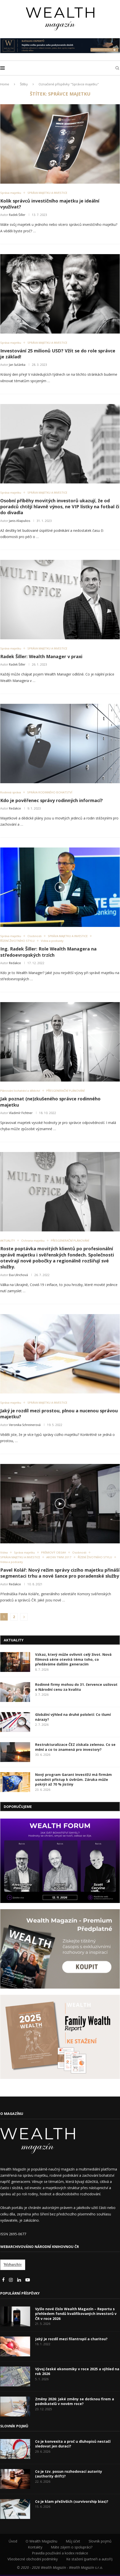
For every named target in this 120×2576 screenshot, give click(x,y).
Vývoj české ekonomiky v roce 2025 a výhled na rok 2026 (77, 2372)
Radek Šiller (17, 215)
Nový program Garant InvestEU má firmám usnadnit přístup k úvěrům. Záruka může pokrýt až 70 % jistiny (73, 1780)
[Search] (117, 68)
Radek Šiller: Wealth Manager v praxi (41, 657)
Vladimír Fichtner (21, 1114)
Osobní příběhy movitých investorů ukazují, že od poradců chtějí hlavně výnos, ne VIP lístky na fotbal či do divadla (59, 507)
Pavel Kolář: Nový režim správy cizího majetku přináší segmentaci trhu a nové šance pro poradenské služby (60, 1574)
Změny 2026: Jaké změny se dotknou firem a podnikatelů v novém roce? (74, 2402)
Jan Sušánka (17, 365)
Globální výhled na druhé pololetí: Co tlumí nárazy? (73, 1718)
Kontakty (35, 2548)
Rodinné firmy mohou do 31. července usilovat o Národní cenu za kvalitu (76, 1688)
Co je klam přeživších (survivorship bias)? (71, 2502)
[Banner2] (60, 1950)
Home (4, 84)
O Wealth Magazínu (41, 2542)
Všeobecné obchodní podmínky (32, 2560)
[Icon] (60, 887)
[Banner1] (60, 1862)
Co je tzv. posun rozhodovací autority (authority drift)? (68, 2475)
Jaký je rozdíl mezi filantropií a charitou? (71, 2340)
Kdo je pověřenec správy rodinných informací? (51, 801)
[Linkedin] (19, 2281)
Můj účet (73, 2542)
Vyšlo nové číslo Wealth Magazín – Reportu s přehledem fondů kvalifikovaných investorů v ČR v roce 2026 (76, 2315)
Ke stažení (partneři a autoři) (89, 2560)
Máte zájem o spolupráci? (71, 2548)
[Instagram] (11, 2281)
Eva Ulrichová (18, 1276)
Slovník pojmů (100, 2542)
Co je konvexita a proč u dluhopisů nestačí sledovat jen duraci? (73, 2445)
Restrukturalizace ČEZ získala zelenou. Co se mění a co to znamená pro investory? (75, 1748)
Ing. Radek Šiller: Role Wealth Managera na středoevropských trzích (48, 952)
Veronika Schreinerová (25, 1426)
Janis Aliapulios (19, 521)
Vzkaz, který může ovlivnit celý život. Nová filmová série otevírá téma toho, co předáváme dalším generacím (73, 1660)
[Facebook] (3, 2281)
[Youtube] (28, 2281)
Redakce (15, 809)
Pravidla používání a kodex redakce (60, 2554)
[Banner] (60, 2038)
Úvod (13, 2542)
